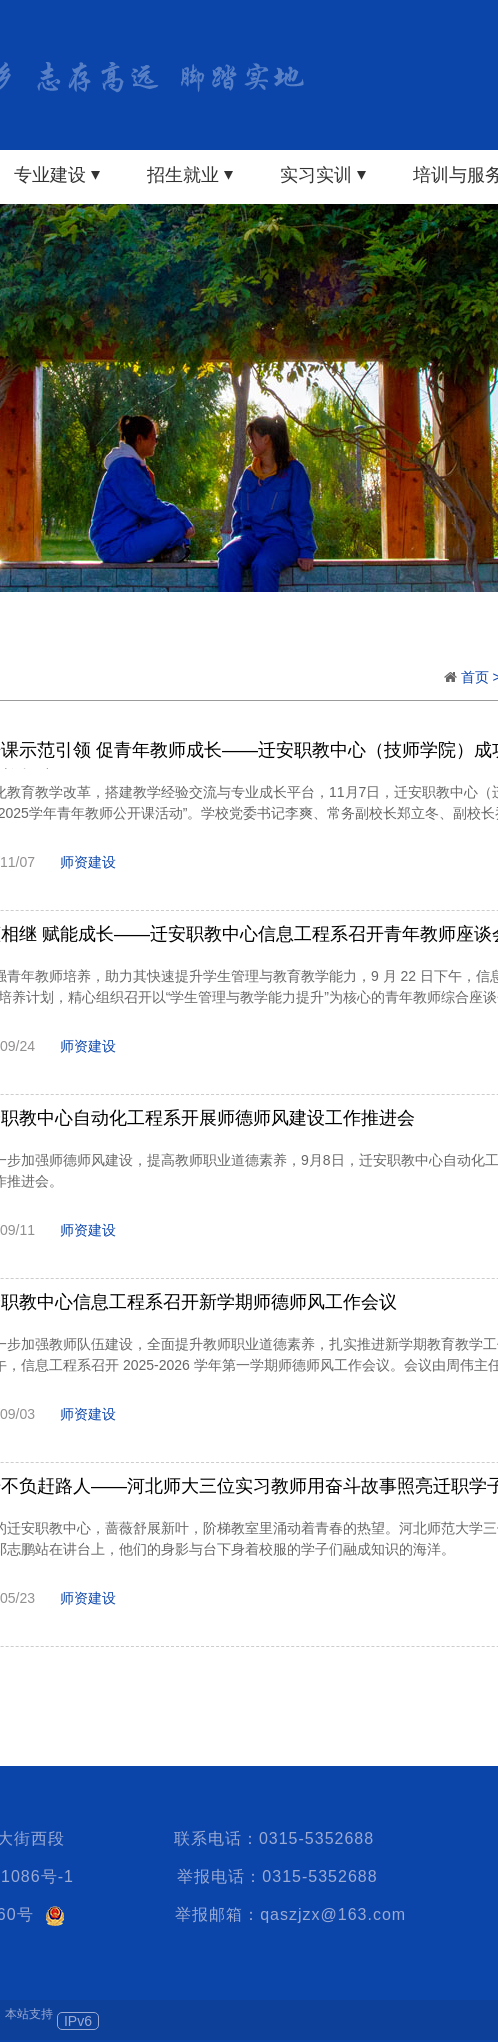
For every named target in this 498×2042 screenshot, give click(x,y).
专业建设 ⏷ (57, 175)
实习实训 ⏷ (323, 175)
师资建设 (88, 862)
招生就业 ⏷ (190, 175)
